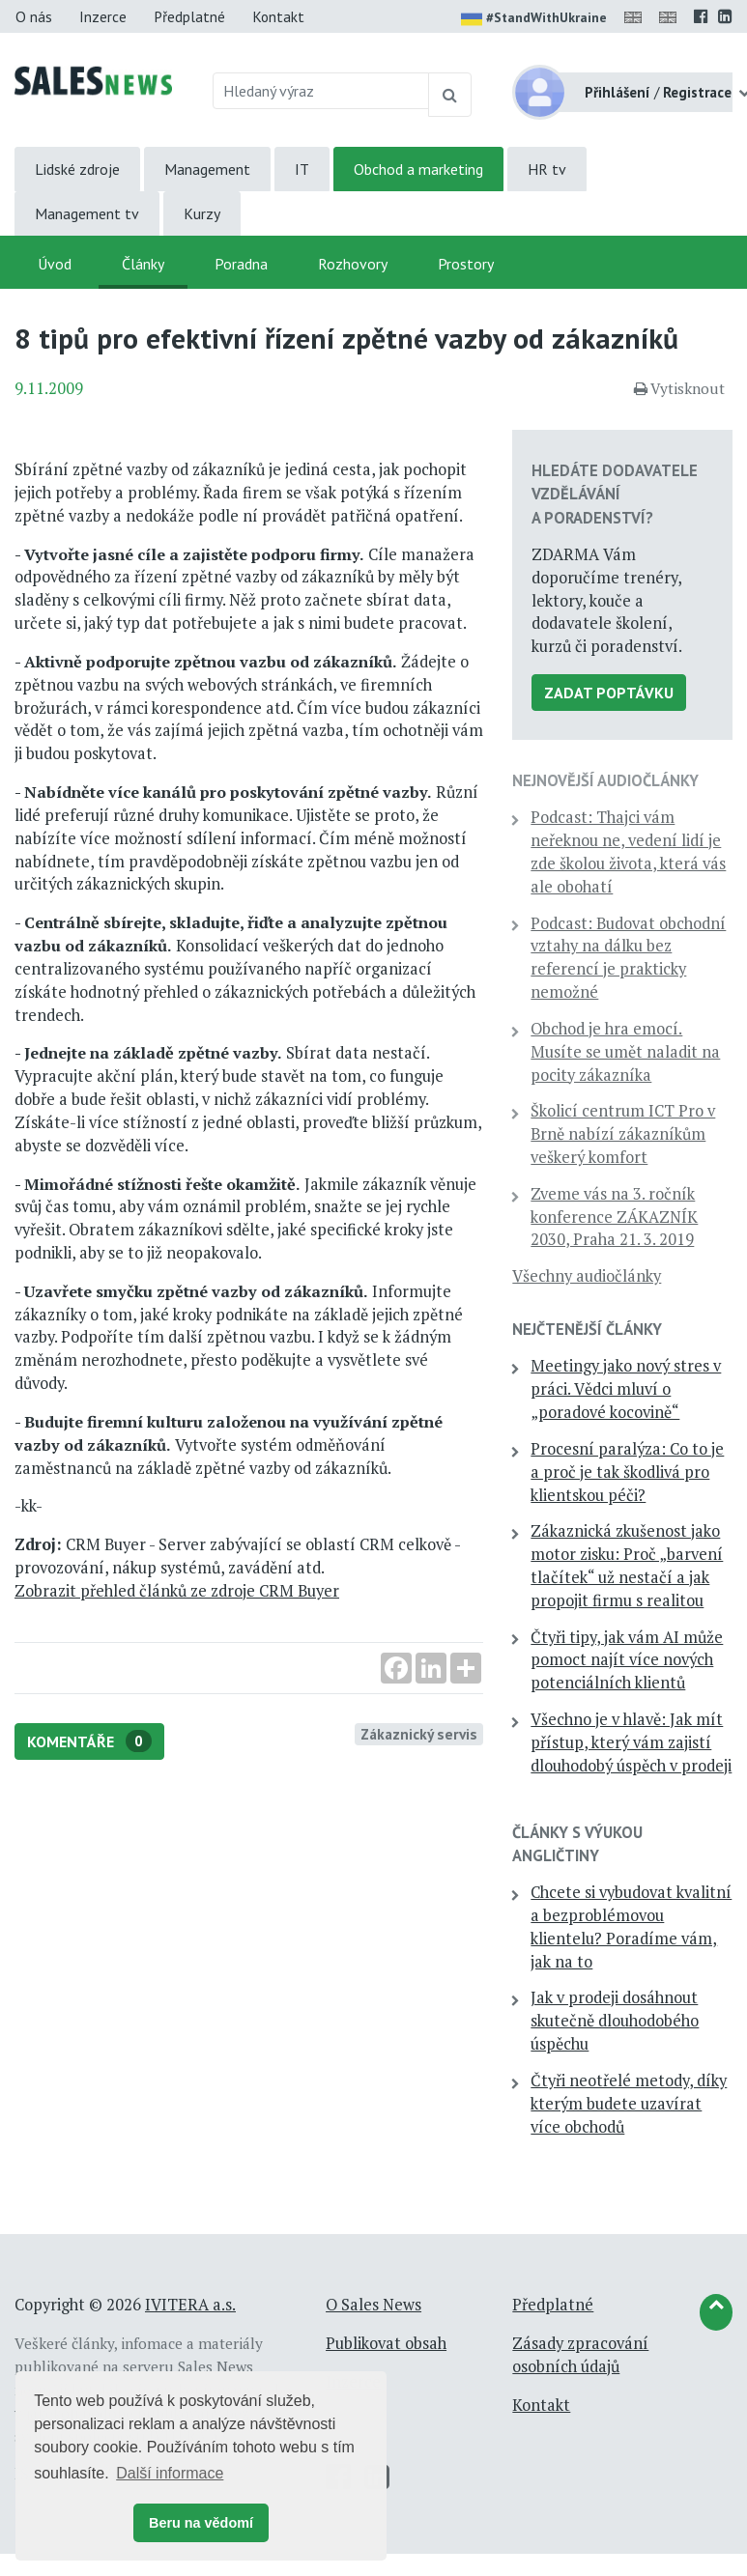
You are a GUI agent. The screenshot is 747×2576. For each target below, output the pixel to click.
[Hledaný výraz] (321, 90)
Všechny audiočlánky (586, 1276)
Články (143, 263)
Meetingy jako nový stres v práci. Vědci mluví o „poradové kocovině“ (626, 1389)
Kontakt (278, 16)
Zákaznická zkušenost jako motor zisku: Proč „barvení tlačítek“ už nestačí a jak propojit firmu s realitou (627, 1565)
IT (302, 169)
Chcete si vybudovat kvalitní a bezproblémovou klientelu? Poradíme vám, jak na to (631, 1926)
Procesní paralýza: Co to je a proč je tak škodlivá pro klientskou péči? (627, 1472)
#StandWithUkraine (534, 19)
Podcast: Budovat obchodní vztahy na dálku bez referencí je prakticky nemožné (628, 958)
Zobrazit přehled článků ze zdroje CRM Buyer (176, 1590)
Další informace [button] (169, 2473)
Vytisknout (679, 388)
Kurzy (202, 213)
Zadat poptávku (609, 692)
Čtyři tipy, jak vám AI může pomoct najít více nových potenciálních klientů (627, 1660)
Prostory (466, 263)
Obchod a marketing (418, 169)
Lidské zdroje (77, 169)
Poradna (241, 263)
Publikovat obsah (386, 2343)
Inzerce (103, 16)
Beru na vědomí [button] (201, 2523)
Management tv (87, 213)
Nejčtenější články (587, 1329)
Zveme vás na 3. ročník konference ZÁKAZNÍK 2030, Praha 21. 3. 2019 (614, 1217)
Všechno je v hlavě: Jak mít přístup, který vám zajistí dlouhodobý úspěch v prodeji (631, 1742)
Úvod (55, 263)
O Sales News (373, 2304)
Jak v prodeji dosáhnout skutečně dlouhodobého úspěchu (615, 2020)
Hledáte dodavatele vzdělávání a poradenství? (615, 493)
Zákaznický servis (418, 1733)
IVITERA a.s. (190, 2304)
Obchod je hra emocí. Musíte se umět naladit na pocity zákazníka (625, 1052)
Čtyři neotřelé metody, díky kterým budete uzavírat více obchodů (629, 2103)
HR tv (547, 169)
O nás (33, 16)
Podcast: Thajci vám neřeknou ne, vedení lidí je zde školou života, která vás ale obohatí (628, 851)
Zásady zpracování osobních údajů (580, 2355)
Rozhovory (353, 263)
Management (207, 169)
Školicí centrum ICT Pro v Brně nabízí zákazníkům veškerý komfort (623, 1134)
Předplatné (189, 16)
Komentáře (89, 1741)
